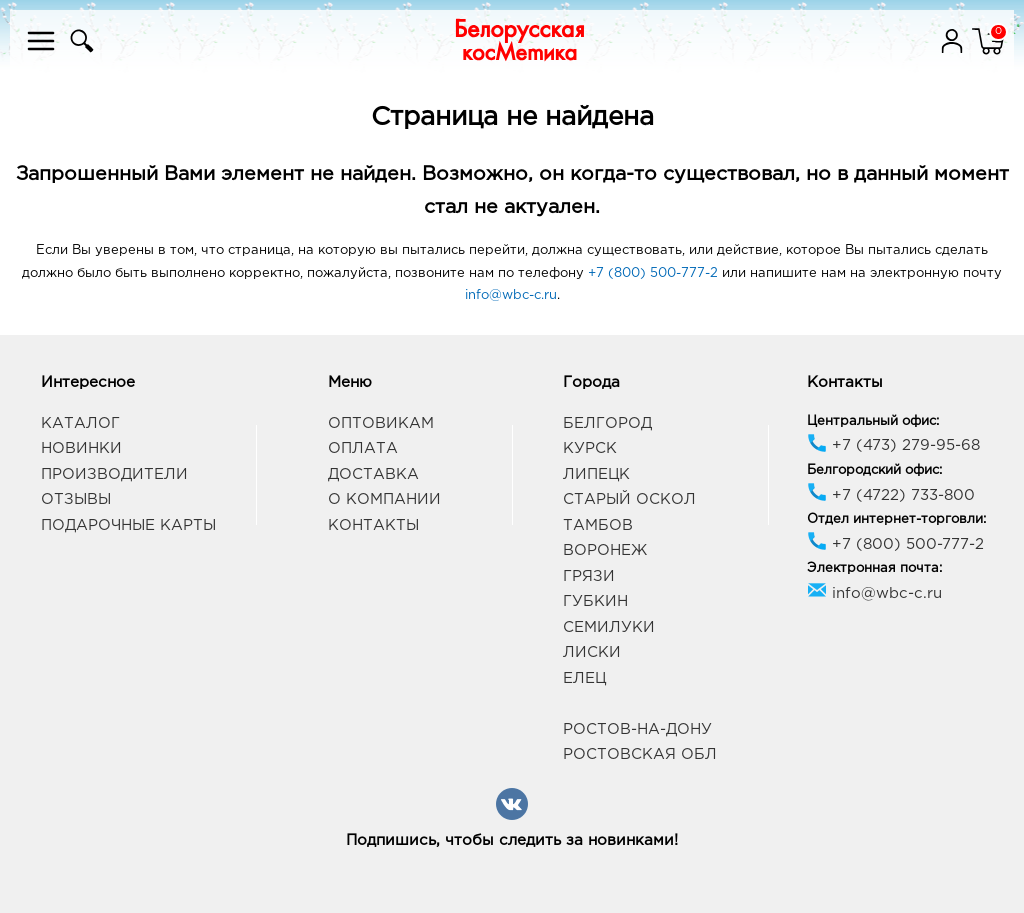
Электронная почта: (874, 568)
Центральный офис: (873, 421)
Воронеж (605, 550)
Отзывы (76, 499)
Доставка (373, 474)
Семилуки (609, 627)
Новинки (81, 448)
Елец (584, 678)
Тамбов (598, 525)
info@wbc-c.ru (511, 295)
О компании (384, 499)
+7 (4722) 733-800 (891, 495)
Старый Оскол (629, 499)
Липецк (596, 474)
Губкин (595, 601)
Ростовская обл (640, 754)
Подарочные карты (128, 525)
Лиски (592, 652)
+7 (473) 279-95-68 (893, 445)
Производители (114, 474)
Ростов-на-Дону (637, 729)
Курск (590, 448)
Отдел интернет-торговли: (896, 519)
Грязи (589, 576)
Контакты (373, 525)
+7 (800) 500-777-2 (653, 273)
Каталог (80, 423)
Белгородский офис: (874, 470)
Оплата (363, 448)
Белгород (607, 423)
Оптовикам (381, 423)
